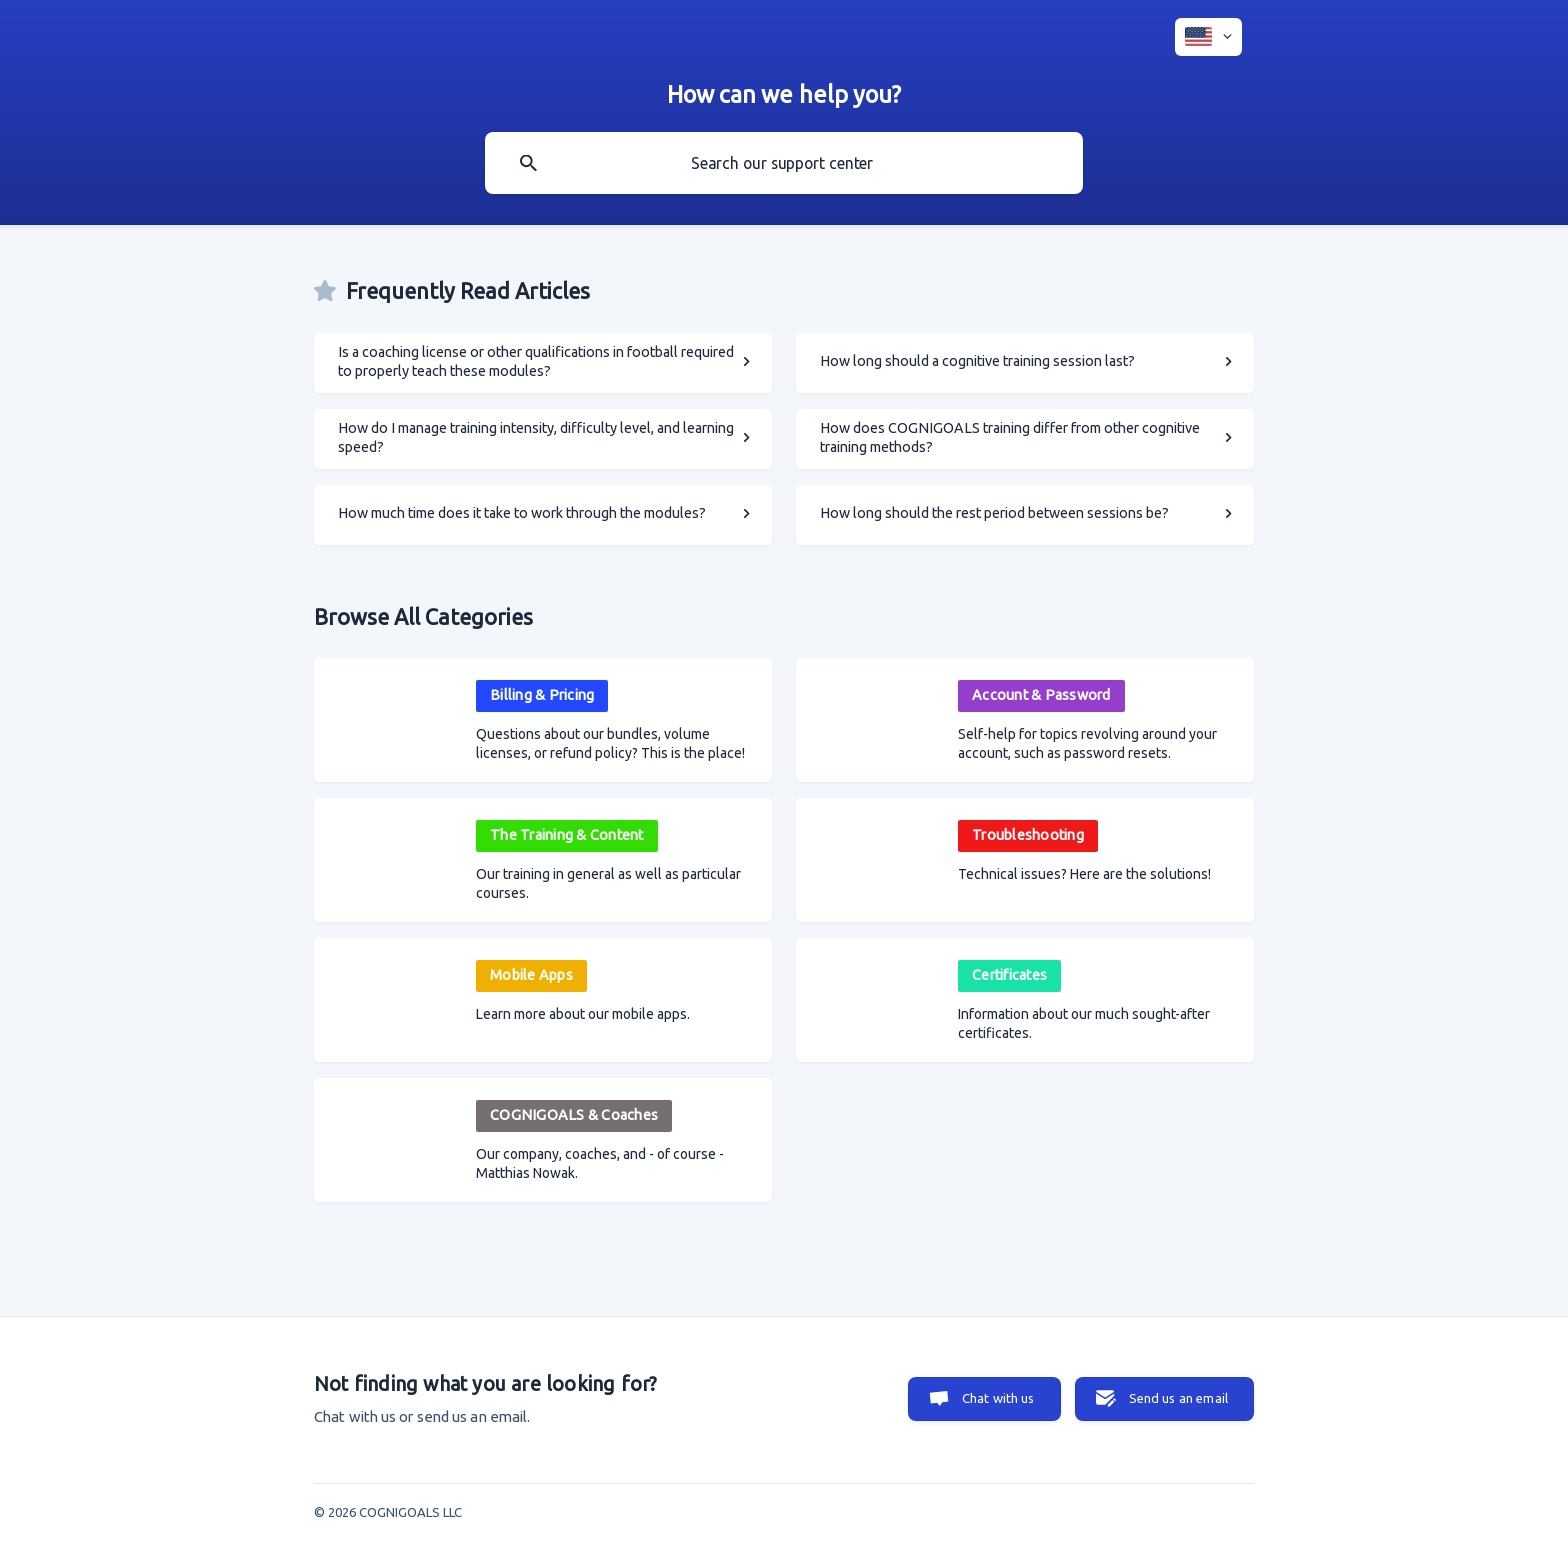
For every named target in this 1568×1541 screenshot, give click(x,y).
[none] (1208, 37)
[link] (543, 363)
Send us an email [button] (1178, 1398)
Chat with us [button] (998, 1398)
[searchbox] (784, 163)
